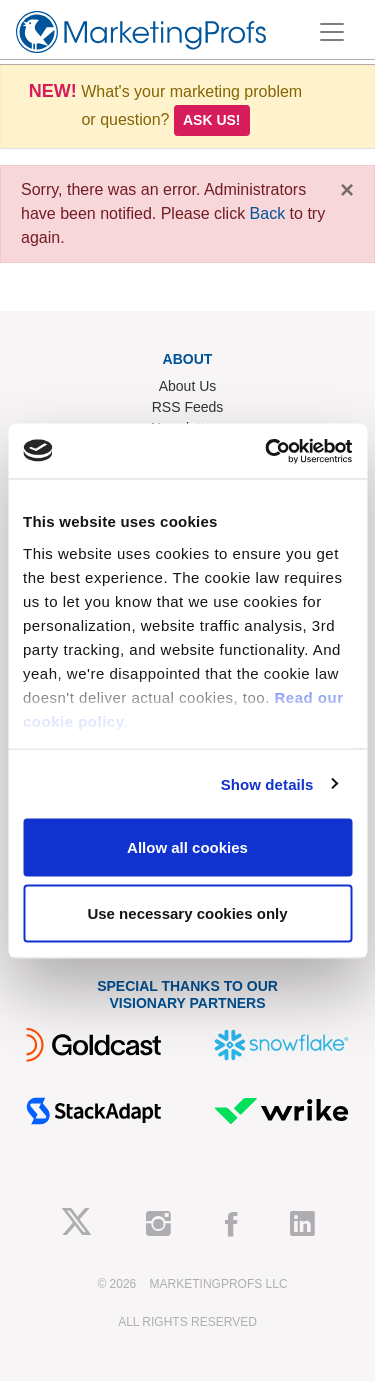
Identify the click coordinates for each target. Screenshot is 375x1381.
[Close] (347, 190)
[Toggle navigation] (332, 32)
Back (268, 213)
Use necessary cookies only (187, 912)
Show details (267, 783)
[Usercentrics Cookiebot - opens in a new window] (267, 451)
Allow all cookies (187, 847)
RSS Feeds (188, 407)
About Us (188, 386)
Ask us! (212, 120)
